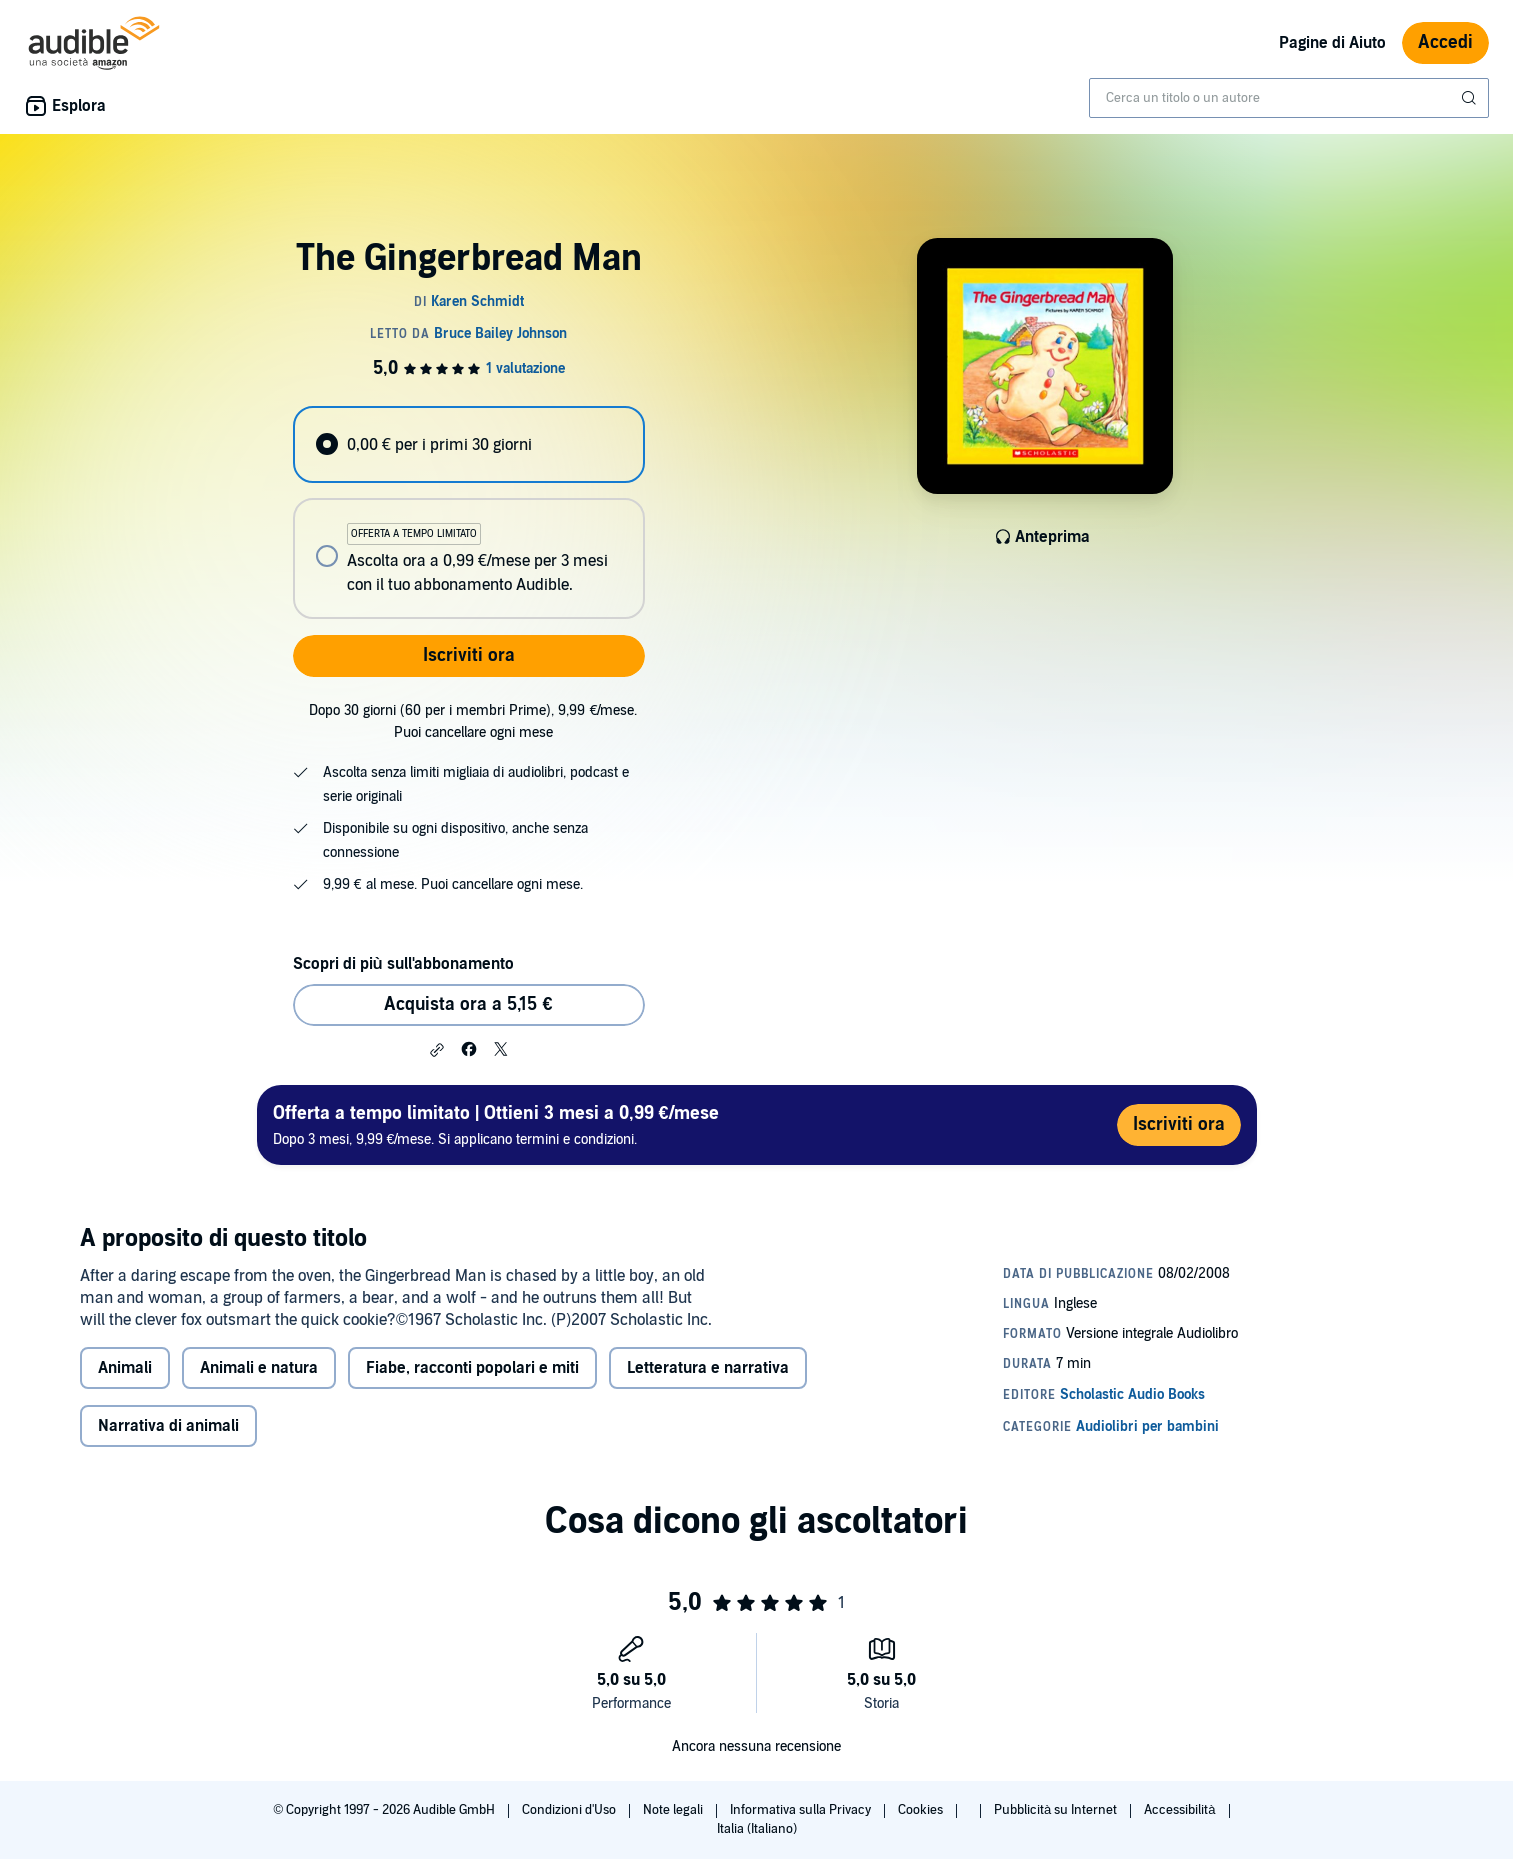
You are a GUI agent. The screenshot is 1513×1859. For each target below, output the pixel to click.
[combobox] (1289, 98)
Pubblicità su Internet (1057, 1810)
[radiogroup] (469, 512)
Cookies (922, 1810)
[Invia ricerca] (1471, 98)
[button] (437, 1050)
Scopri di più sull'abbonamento (403, 964)
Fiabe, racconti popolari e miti (472, 1368)
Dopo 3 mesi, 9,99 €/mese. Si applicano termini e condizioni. (496, 1124)
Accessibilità (1181, 1810)
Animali (125, 1368)
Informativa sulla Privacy (802, 1810)
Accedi (1445, 42)
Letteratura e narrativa (708, 1368)
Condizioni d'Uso (570, 1810)
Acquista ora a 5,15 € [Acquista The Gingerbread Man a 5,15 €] (468, 1004)
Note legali (674, 1810)
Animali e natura (259, 1368)
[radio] (469, 444)
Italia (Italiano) (757, 1829)
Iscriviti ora (469, 655)
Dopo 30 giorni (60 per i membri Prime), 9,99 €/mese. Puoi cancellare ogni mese (473, 721)
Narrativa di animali (168, 1426)
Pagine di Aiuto (1332, 43)
